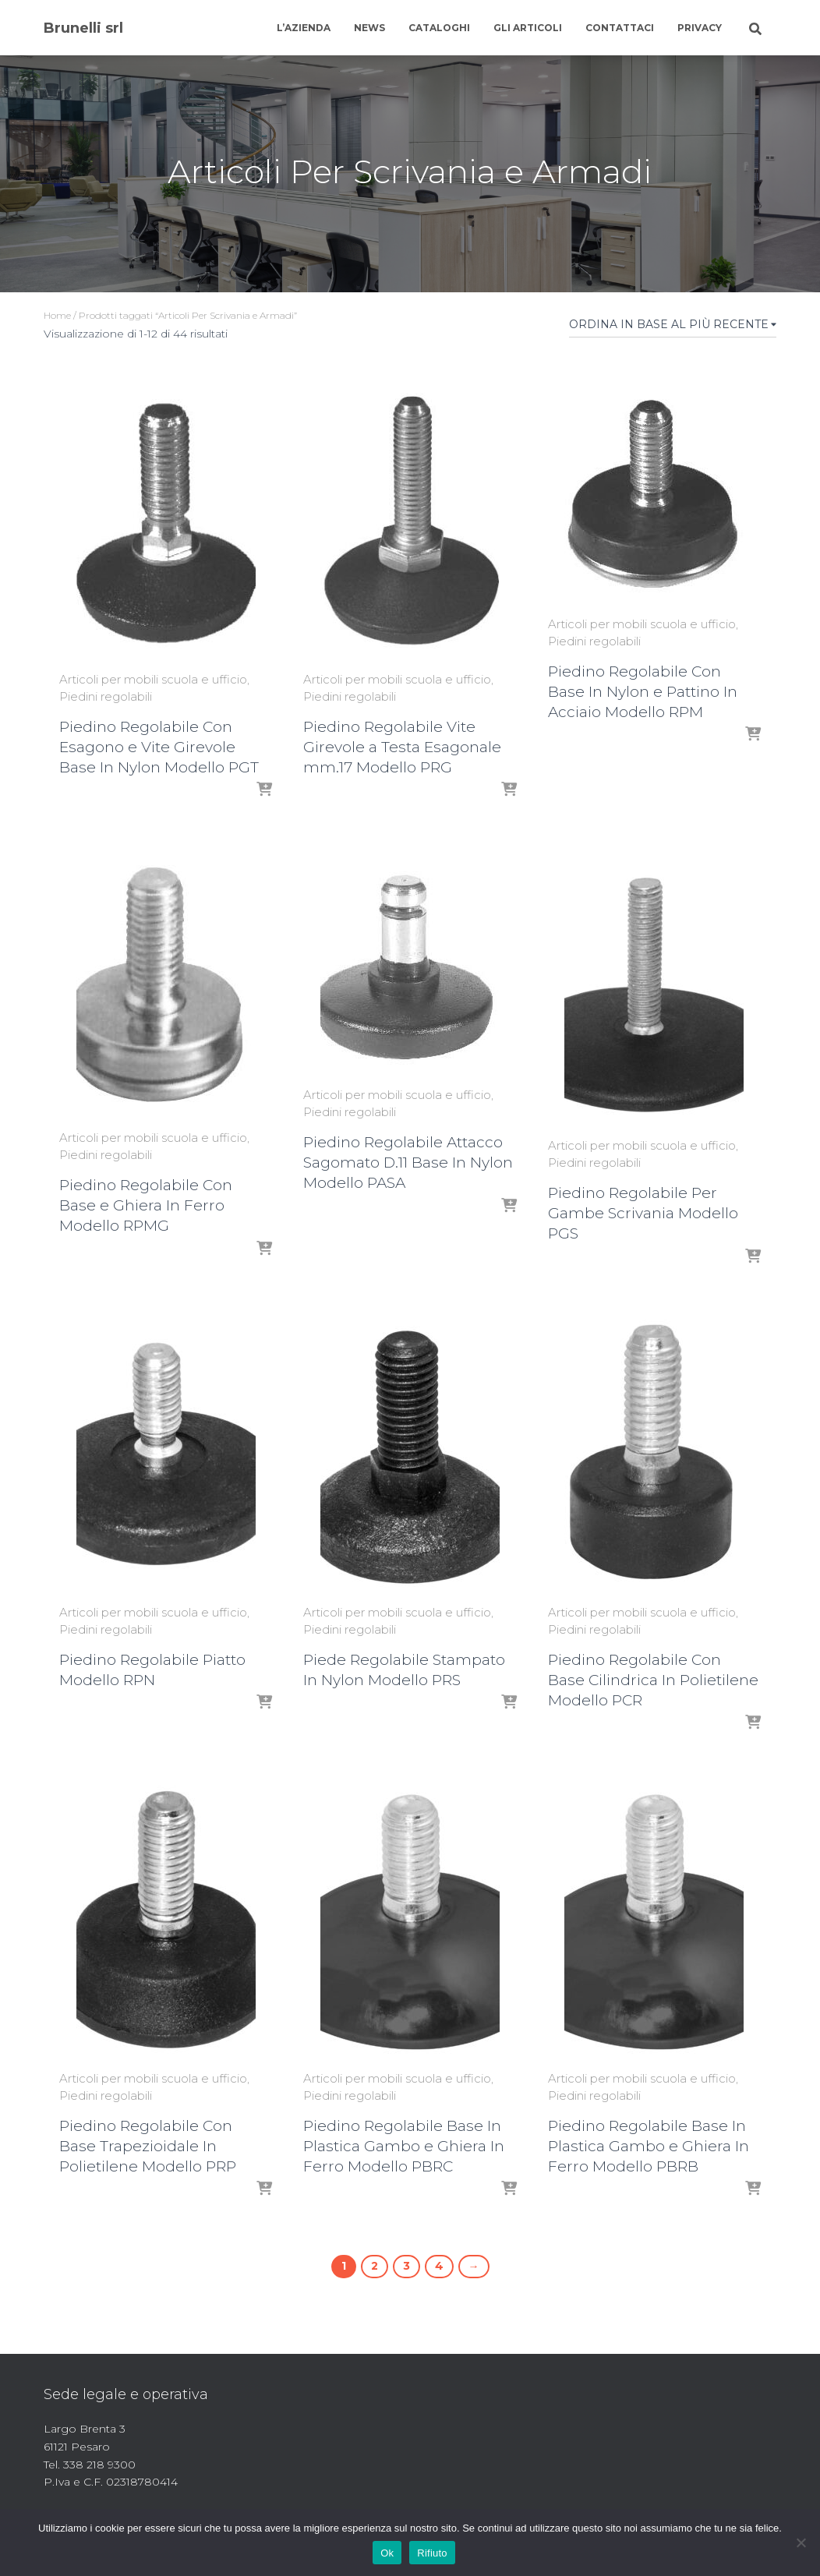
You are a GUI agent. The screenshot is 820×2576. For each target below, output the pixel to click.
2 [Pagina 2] (374, 2266)
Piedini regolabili (105, 696)
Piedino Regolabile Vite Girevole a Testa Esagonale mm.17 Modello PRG (402, 747)
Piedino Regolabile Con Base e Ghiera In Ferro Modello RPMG (145, 1205)
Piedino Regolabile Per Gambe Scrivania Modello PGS (643, 1213)
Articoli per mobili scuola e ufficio (153, 679)
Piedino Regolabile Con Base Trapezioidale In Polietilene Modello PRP (147, 2146)
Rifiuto (432, 2553)
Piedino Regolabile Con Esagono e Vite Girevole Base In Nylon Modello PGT (159, 747)
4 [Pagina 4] (439, 2266)
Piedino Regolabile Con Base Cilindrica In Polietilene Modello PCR (653, 1680)
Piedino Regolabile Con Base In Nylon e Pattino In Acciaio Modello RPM (642, 692)
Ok (387, 2553)
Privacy (699, 28)
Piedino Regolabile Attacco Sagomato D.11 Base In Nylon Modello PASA (408, 1162)
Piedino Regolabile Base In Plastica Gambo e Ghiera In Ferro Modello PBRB (648, 2146)
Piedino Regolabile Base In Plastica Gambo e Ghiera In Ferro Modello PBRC (403, 2146)
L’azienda (303, 28)
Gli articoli (527, 28)
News (369, 28)
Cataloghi (439, 28)
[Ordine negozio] (672, 327)
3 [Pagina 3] (406, 2266)
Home (57, 315)
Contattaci (619, 28)
